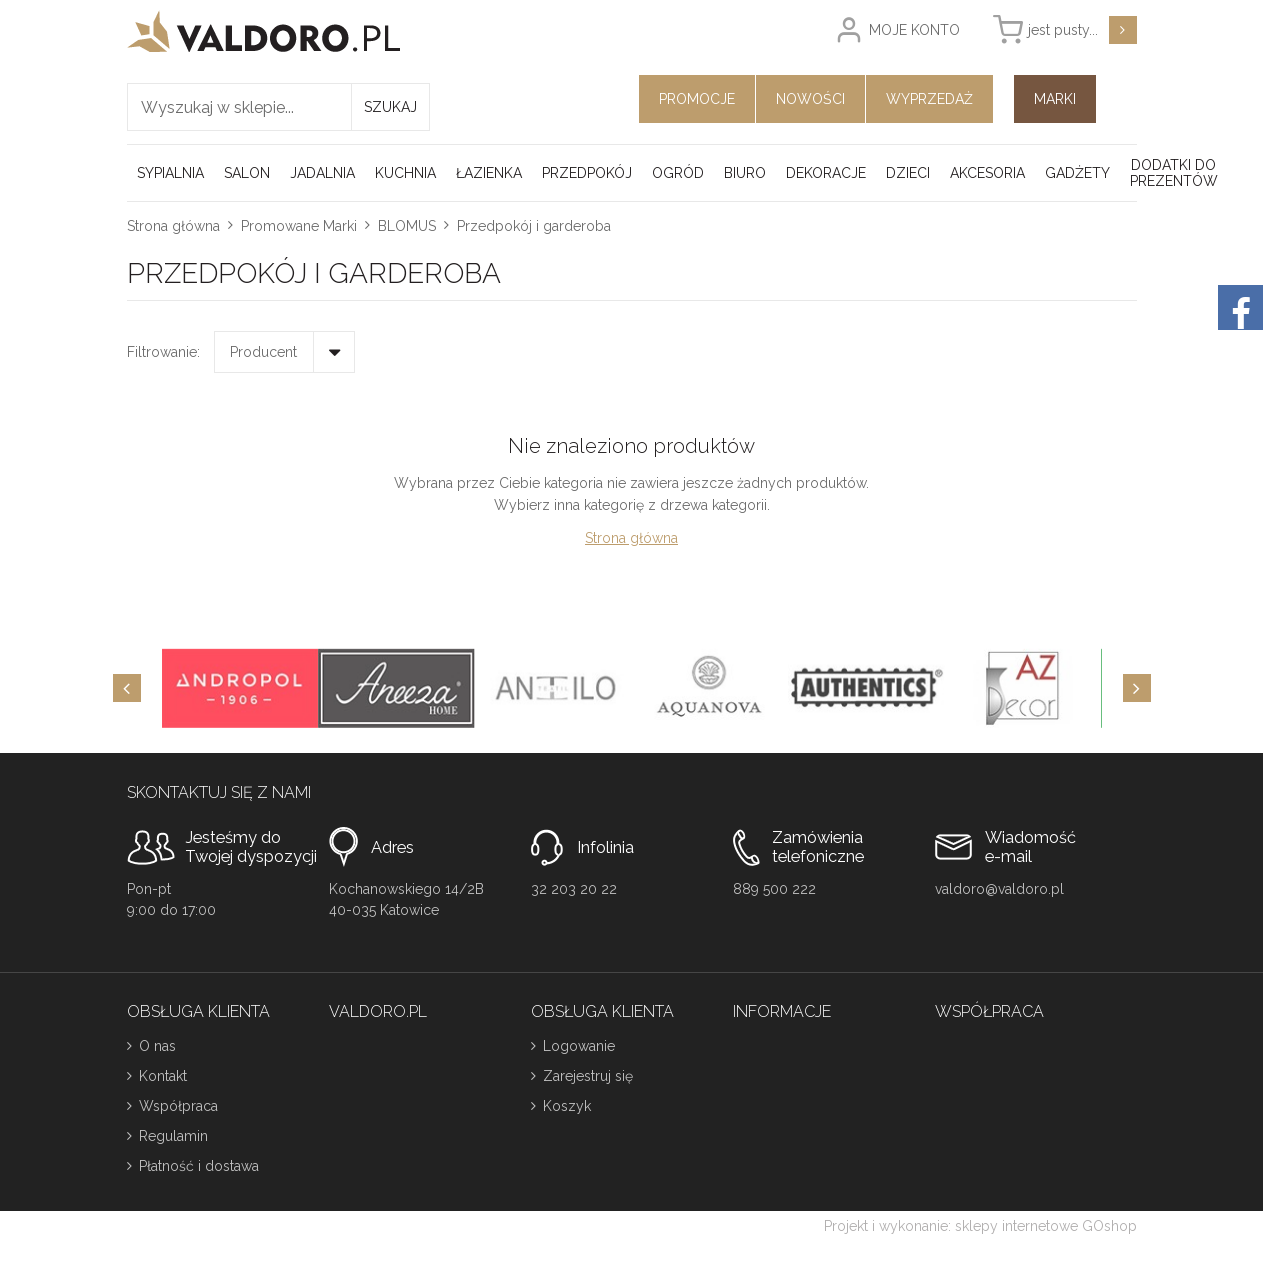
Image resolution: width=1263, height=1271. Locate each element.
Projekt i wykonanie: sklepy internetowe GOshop (980, 1226)
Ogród (678, 173)
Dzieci (908, 173)
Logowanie (579, 1046)
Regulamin (173, 1136)
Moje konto (914, 30)
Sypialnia (170, 173)
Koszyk (567, 1106)
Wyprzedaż (929, 99)
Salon (247, 173)
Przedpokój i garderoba (534, 226)
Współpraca (178, 1106)
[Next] (1137, 688)
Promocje (697, 99)
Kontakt (163, 1076)
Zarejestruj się (588, 1076)
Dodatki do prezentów (1174, 173)
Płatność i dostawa (199, 1166)
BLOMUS (407, 226)
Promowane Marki (299, 226)
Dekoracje (826, 173)
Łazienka (489, 173)
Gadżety (1077, 173)
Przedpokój (587, 173)
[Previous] (127, 688)
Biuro (745, 173)
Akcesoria (987, 173)
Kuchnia (405, 173)
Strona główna (173, 226)
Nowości (810, 99)
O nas (157, 1046)
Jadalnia (322, 173)
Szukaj (390, 107)
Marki (1055, 99)
